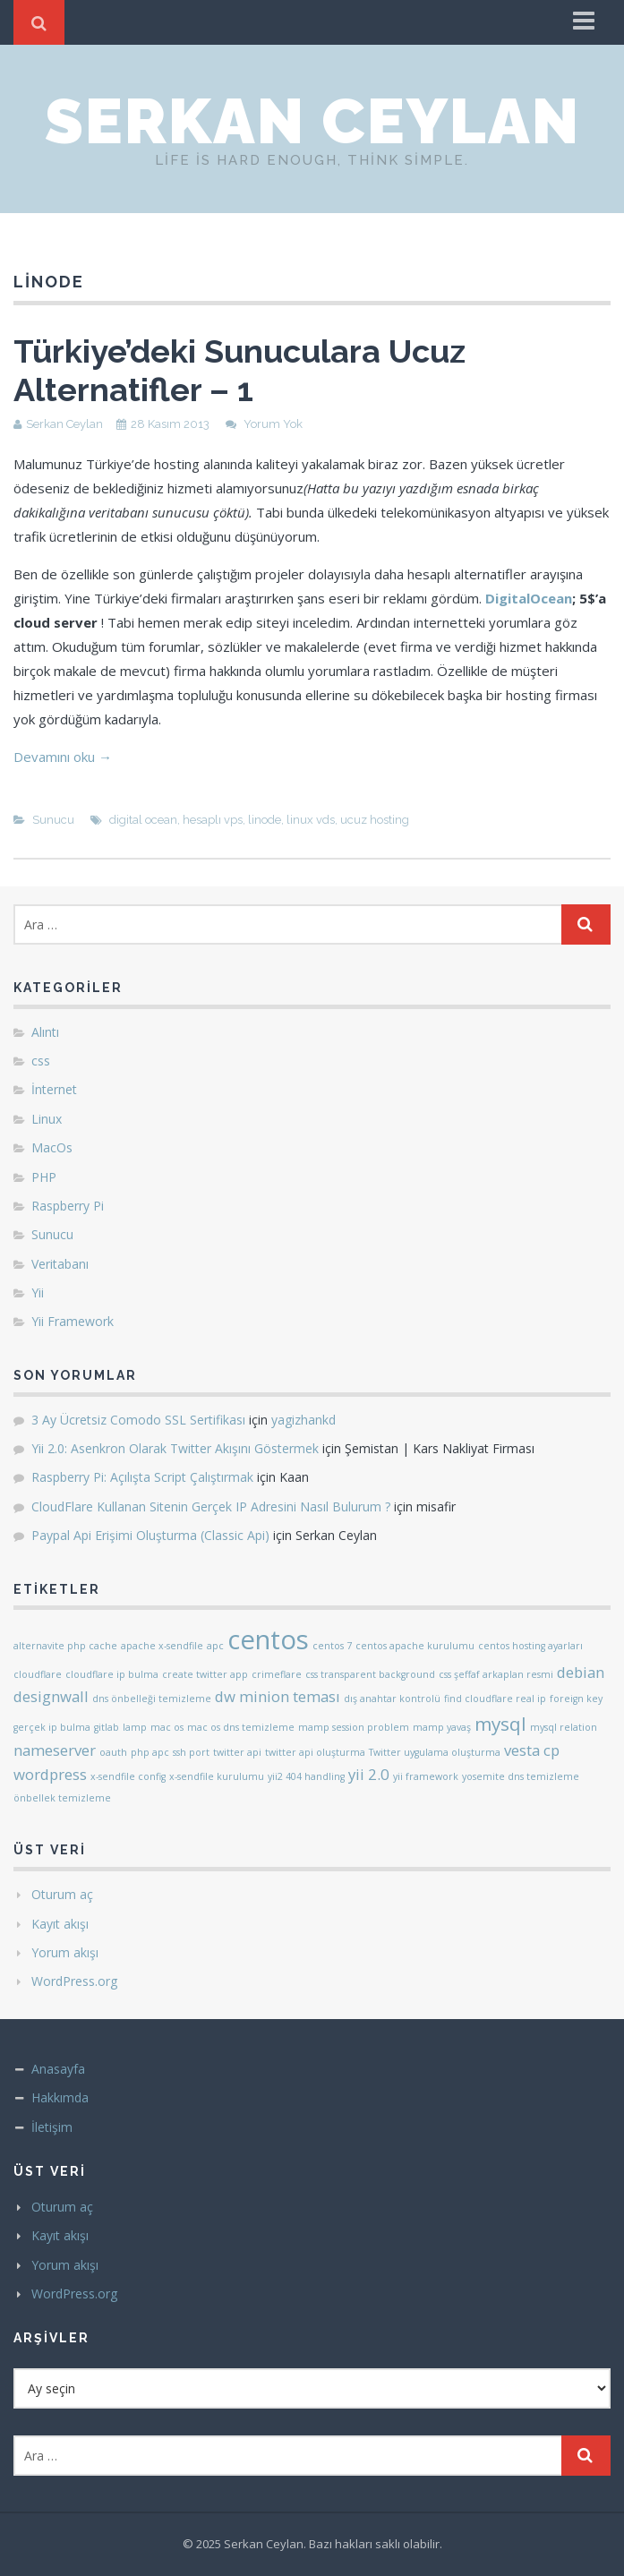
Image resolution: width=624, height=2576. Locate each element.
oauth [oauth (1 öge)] (113, 1752)
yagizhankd (303, 1419)
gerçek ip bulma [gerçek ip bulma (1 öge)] (51, 1727)
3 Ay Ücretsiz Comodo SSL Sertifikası (138, 1419)
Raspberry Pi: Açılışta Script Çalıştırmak (142, 1476)
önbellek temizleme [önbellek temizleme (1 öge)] (62, 1798)
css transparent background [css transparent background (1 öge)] (370, 1674)
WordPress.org (74, 1981)
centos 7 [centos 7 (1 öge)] (332, 1645)
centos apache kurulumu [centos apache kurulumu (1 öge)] (414, 1645)
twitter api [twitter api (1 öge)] (237, 1752)
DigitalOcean (528, 598)
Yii (37, 1292)
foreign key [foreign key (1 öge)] (576, 1698)
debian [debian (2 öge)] (580, 1672)
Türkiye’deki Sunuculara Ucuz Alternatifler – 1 (239, 370)
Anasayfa (58, 2068)
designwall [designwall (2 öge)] (51, 1696)
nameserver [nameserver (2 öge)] (54, 1750)
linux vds (310, 819)
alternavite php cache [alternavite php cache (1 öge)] (65, 1645)
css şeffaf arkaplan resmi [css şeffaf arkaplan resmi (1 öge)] (496, 1674)
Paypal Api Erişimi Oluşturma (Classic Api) (150, 1535)
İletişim (52, 2126)
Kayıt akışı (60, 1923)
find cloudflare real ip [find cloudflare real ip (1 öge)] (495, 1698)
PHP (43, 1176)
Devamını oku (62, 757)
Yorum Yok (273, 424)
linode (264, 819)
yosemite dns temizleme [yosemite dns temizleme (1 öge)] (520, 1776)
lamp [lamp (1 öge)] (135, 1727)
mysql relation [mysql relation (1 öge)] (563, 1727)
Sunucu (53, 819)
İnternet (54, 1089)
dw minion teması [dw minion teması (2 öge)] (277, 1696)
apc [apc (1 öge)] (215, 1645)
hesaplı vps (213, 819)
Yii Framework (72, 1321)
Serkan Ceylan (312, 121)
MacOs (52, 1147)
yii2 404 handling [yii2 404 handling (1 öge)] (306, 1776)
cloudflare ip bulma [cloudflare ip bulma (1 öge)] (111, 1674)
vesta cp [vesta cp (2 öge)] (532, 1750)
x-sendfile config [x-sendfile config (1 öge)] (128, 1776)
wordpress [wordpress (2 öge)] (50, 1774)
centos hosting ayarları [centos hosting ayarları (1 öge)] (530, 1645)
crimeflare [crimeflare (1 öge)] (277, 1674)
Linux (46, 1118)
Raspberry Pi (67, 1205)
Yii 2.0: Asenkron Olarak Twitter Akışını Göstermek (175, 1448)
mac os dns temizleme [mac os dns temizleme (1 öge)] (241, 1727)
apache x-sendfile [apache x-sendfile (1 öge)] (162, 1645)
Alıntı (45, 1031)
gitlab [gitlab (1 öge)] (106, 1727)
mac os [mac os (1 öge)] (167, 1727)
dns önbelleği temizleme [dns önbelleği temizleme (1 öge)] (151, 1698)
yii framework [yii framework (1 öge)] (425, 1776)
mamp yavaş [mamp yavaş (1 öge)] (442, 1727)
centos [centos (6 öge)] (268, 1639)
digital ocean (143, 819)
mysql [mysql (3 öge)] (500, 1723)
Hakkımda (60, 2097)
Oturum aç (62, 1894)
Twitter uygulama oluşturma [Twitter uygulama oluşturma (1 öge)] (434, 1752)
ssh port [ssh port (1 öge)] (191, 1752)
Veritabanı (60, 1263)
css (40, 1060)
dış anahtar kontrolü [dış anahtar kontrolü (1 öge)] (392, 1698)
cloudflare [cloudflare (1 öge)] (37, 1674)
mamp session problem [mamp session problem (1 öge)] (353, 1727)
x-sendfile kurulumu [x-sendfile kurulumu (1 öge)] (216, 1776)
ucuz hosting (374, 819)
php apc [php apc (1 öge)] (150, 1752)
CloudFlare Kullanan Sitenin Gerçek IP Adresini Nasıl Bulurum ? (210, 1506)
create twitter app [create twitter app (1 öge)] (205, 1674)
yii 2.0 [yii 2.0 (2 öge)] (368, 1774)
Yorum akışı (64, 1952)
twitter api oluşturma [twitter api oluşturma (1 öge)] (315, 1752)
